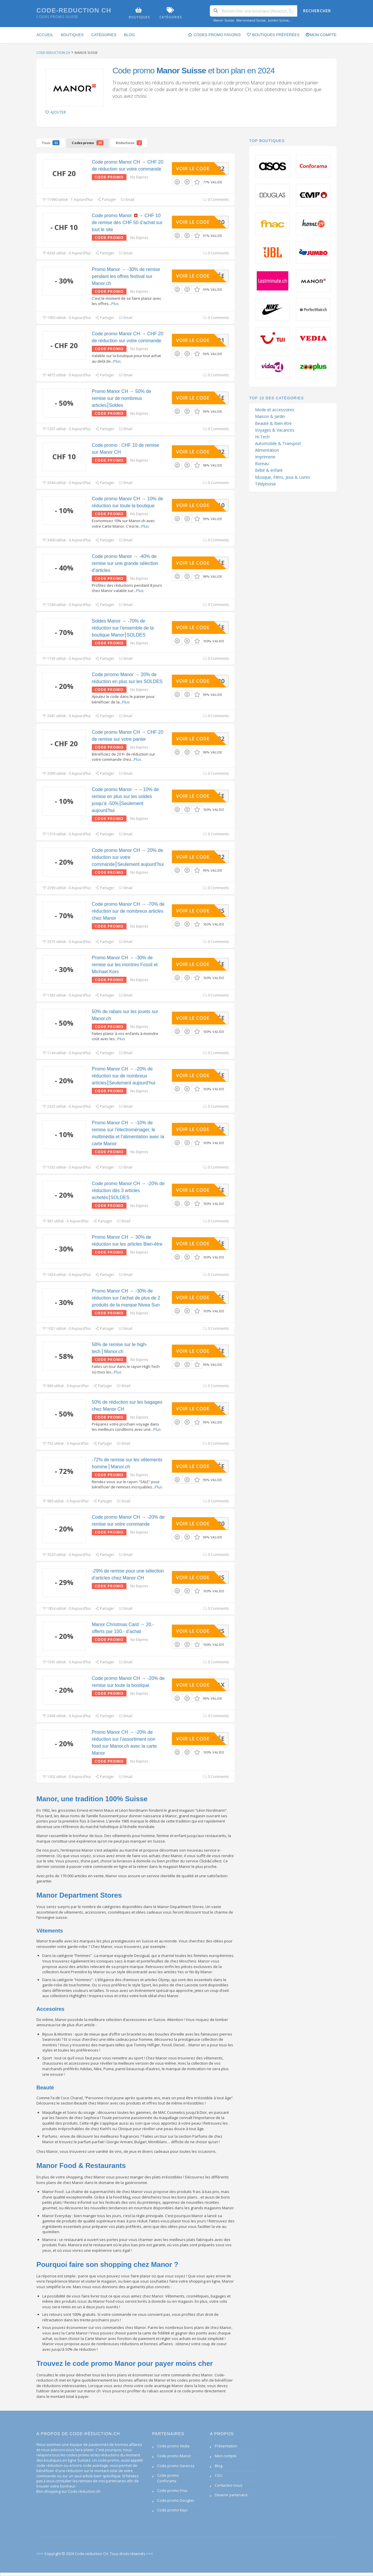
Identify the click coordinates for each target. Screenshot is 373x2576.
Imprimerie (265, 457)
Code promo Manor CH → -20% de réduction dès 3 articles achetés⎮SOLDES (128, 1190)
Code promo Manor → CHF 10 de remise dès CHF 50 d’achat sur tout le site (127, 222)
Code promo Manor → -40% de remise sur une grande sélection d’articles (125, 563)
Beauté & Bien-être (273, 423)
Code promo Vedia (173, 2446)
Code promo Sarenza (175, 2465)
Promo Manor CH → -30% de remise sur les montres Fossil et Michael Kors (125, 964)
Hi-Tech (262, 436)
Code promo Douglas (175, 2500)
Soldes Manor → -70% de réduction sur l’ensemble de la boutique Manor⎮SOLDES (123, 627)
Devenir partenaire (231, 2494)
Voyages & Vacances (274, 430)
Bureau (262, 463)
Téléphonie (265, 484)
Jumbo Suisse (278, 20)
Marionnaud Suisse (251, 20)
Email (127, 199)
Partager (106, 199)
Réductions (129, 142)
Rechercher (317, 10)
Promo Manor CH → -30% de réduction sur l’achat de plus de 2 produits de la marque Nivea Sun (126, 1297)
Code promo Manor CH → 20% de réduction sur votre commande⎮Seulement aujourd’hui (127, 857)
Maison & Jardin (270, 416)
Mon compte (321, 34)
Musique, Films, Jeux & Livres (282, 477)
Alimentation (267, 450)
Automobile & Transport (278, 443)
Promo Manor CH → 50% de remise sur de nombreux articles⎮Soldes (121, 398)
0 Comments (216, 199)
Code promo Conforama (168, 2478)
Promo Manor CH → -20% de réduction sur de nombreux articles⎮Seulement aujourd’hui (123, 1075)
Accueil (44, 35)
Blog (129, 35)
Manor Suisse (223, 20)
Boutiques (72, 35)
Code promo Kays (172, 2510)
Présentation (226, 2446)
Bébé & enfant (269, 470)
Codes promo (87, 142)
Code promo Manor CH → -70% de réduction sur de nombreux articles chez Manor (128, 911)
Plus (115, 303)
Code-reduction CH (73, 10)
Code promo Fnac (172, 2490)
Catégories (103, 35)
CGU (218, 2475)
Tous (50, 142)
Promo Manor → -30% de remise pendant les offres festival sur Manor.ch (126, 276)
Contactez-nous (228, 2485)
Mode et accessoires (274, 409)
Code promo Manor (174, 2455)
